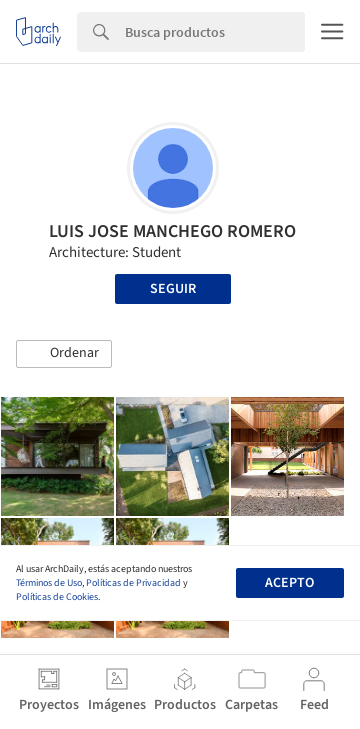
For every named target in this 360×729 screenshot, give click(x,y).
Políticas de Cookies (57, 597)
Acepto (289, 583)
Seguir (173, 289)
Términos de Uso (49, 583)
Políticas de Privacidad (133, 583)
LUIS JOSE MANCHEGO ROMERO (172, 231)
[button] (64, 354)
